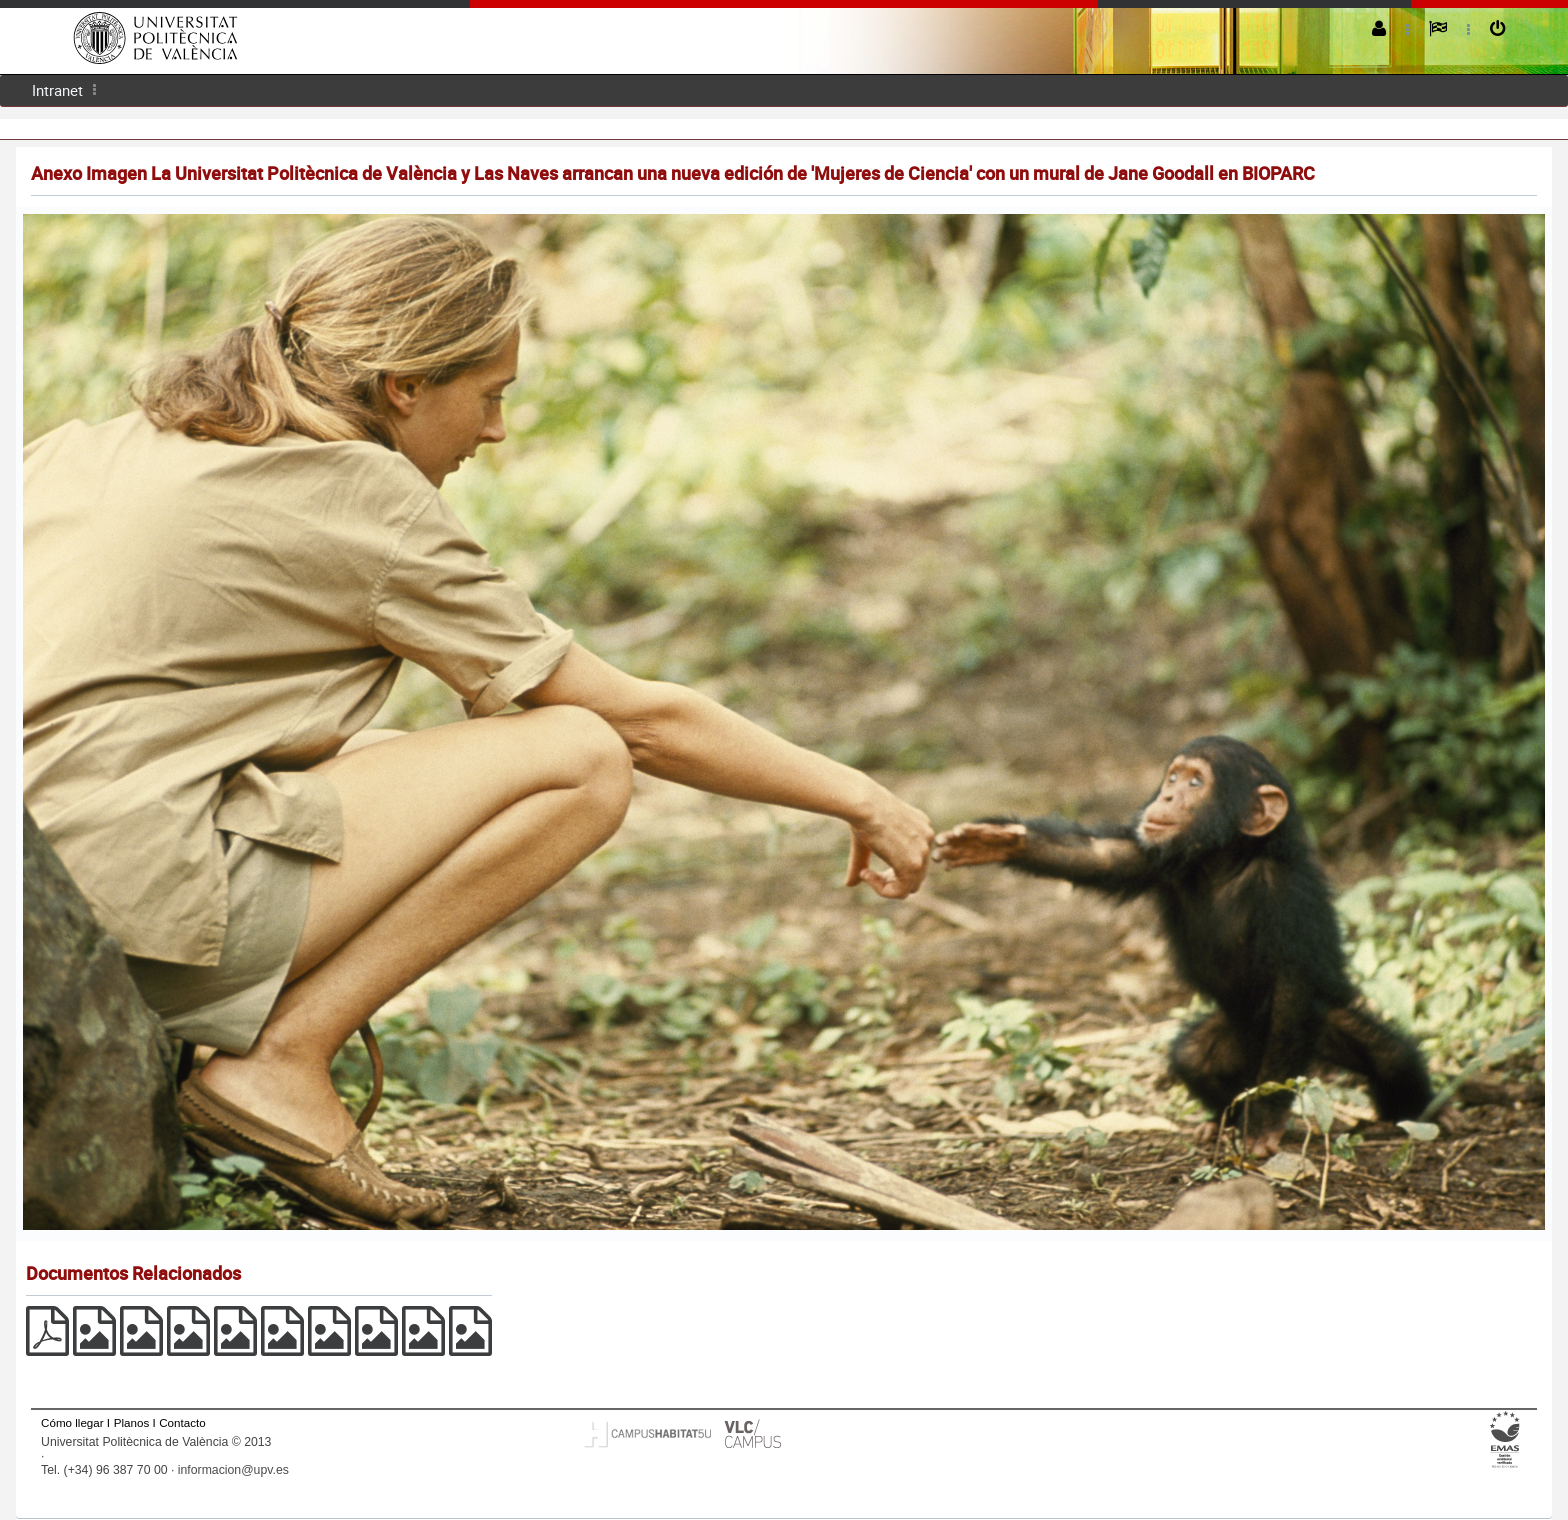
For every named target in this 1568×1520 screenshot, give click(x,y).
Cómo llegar (72, 1422)
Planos (132, 1422)
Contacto (182, 1422)
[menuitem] (57, 90)
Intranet (57, 90)
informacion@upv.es (233, 1470)
